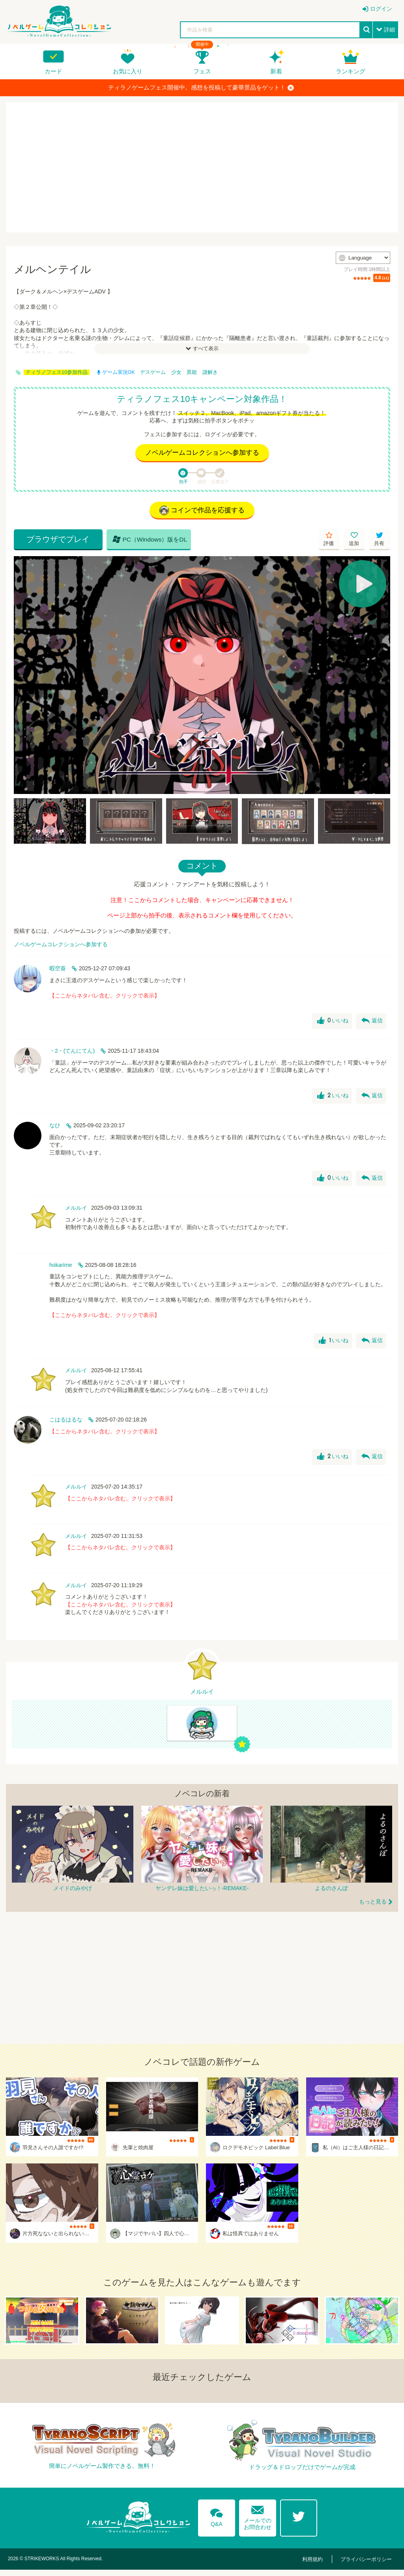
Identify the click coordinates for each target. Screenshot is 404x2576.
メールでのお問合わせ (257, 2521)
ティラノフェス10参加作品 (57, 372)
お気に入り (127, 71)
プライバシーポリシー (368, 2565)
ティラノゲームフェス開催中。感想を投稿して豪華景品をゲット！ (201, 87)
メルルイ (76, 1210)
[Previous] (22, 677)
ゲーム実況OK (116, 372)
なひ (54, 1127)
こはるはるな (65, 1421)
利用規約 (319, 2565)
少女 (176, 372)
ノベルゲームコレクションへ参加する (202, 452)
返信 (371, 1022)
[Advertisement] (202, 167)
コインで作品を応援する (202, 511)
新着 (276, 71)
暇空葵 (57, 970)
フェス (202, 71)
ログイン (381, 9)
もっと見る (373, 1908)
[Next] (381, 677)
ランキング (350, 71)
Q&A (214, 2521)
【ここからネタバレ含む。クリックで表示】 (104, 997)
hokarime (60, 1266)
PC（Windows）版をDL (136, 540)
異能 (192, 372)
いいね (331, 1022)
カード (53, 71)
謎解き (210, 372)
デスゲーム (153, 372)
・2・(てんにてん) (72, 1053)
